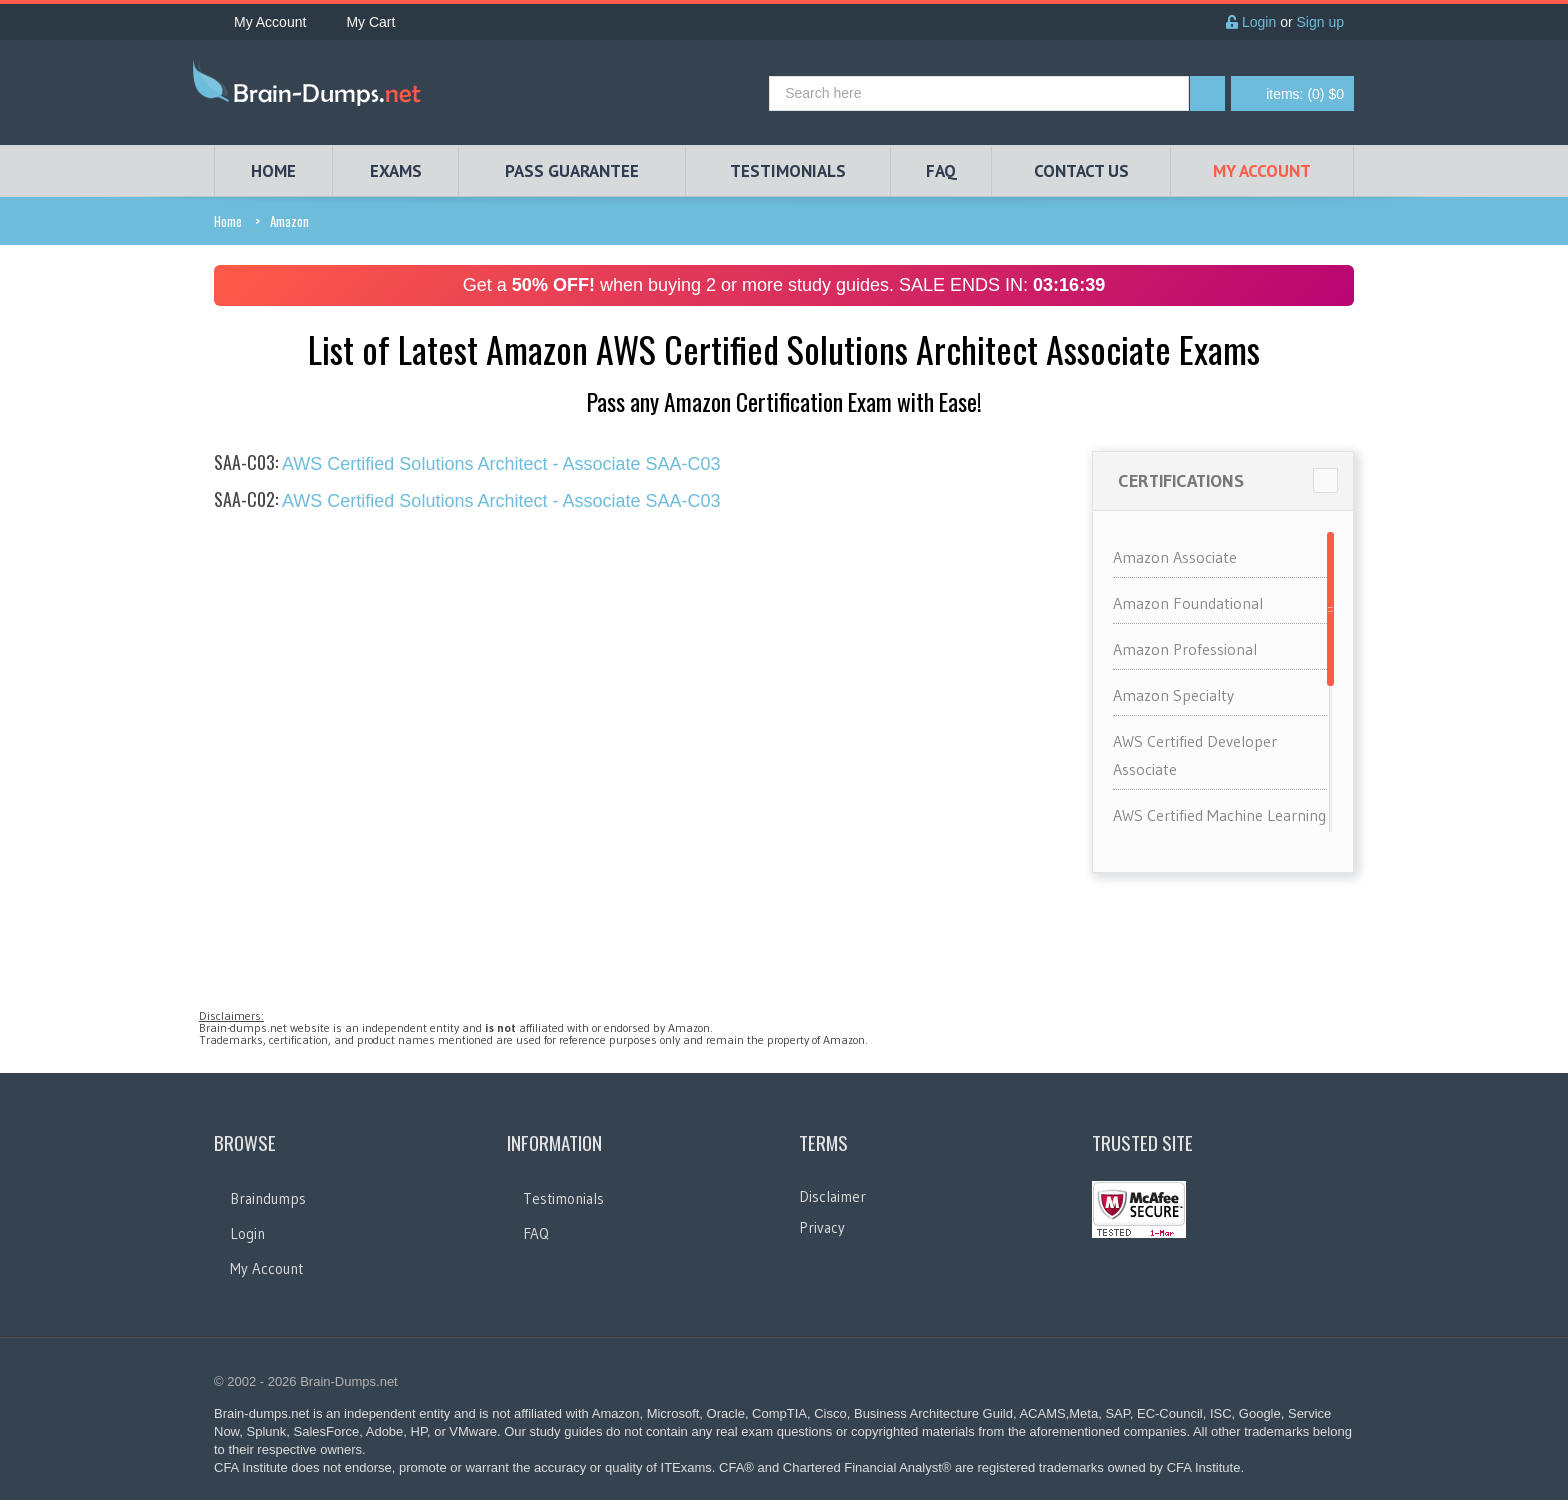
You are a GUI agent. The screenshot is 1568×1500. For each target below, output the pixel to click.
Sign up (1320, 22)
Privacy (822, 1227)
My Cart (360, 22)
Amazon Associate (1175, 557)
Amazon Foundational (1188, 603)
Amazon (289, 221)
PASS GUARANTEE (572, 171)
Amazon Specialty (1173, 695)
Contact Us (1081, 171)
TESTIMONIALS (788, 171)
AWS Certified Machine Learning (1219, 815)
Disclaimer (832, 1196)
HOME (273, 171)
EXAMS (396, 171)
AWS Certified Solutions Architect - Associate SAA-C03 (467, 464)
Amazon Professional (1185, 649)
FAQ (941, 171)
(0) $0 (1305, 94)
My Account (260, 22)
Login (1251, 22)
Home (228, 221)
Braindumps (268, 1198)
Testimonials (563, 1198)
